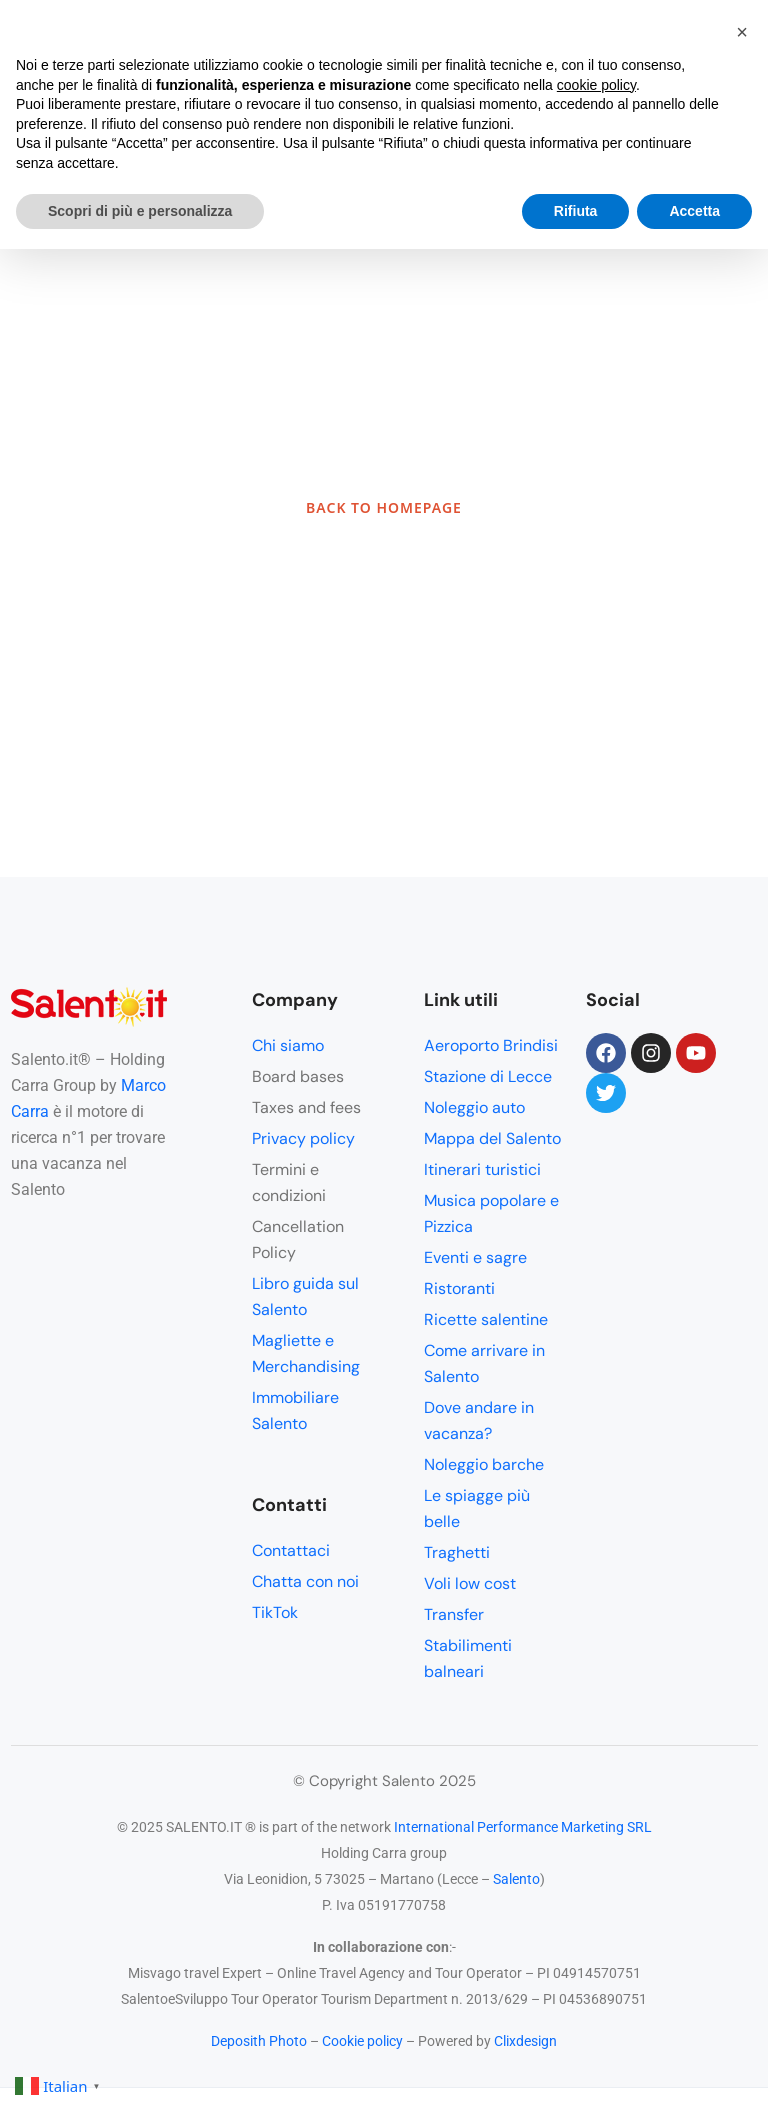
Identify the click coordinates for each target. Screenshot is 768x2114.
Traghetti (457, 1552)
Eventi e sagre (475, 1257)
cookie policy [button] (596, 85)
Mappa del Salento (492, 1138)
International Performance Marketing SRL (523, 1827)
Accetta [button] (694, 211)
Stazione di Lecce (488, 1076)
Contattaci (291, 1550)
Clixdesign (525, 2041)
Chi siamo (288, 1045)
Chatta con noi (305, 1581)
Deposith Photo (259, 2041)
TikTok (275, 1612)
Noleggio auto (474, 1107)
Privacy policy (303, 1138)
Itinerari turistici (482, 1169)
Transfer (454, 1614)
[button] (742, 32)
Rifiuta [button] (576, 211)
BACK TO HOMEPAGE (384, 507)
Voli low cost (470, 1583)
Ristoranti (459, 1288)
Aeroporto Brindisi (491, 1045)
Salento (516, 1879)
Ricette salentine (486, 1319)
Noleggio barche (484, 1464)
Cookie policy (362, 2041)
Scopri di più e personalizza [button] (140, 211)
